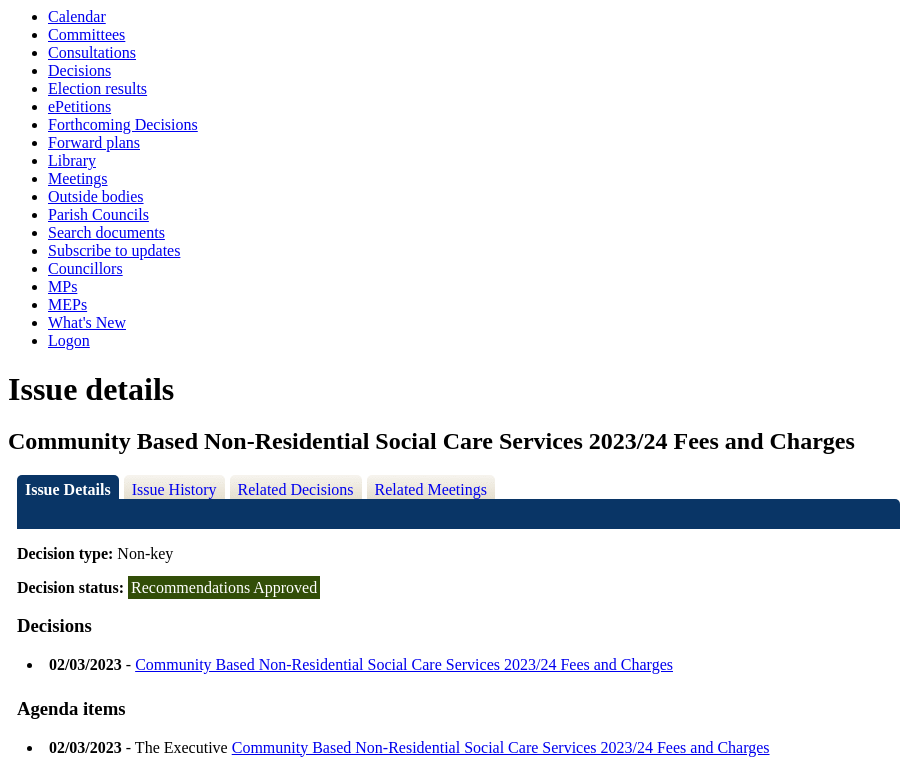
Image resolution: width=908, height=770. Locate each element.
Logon (69, 340)
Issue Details (68, 489)
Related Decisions (296, 489)
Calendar (77, 16)
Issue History (174, 489)
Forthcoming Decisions (123, 124)
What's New (87, 322)
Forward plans (94, 142)
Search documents (106, 232)
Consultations (92, 52)
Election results (97, 88)
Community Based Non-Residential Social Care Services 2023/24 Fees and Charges (404, 664)
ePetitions (79, 106)
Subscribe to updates (114, 250)
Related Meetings (431, 489)
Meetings (78, 178)
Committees (86, 34)
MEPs (67, 304)
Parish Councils (98, 214)
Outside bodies (96, 196)
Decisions (79, 70)
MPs (62, 286)
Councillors (85, 268)
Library (72, 160)
